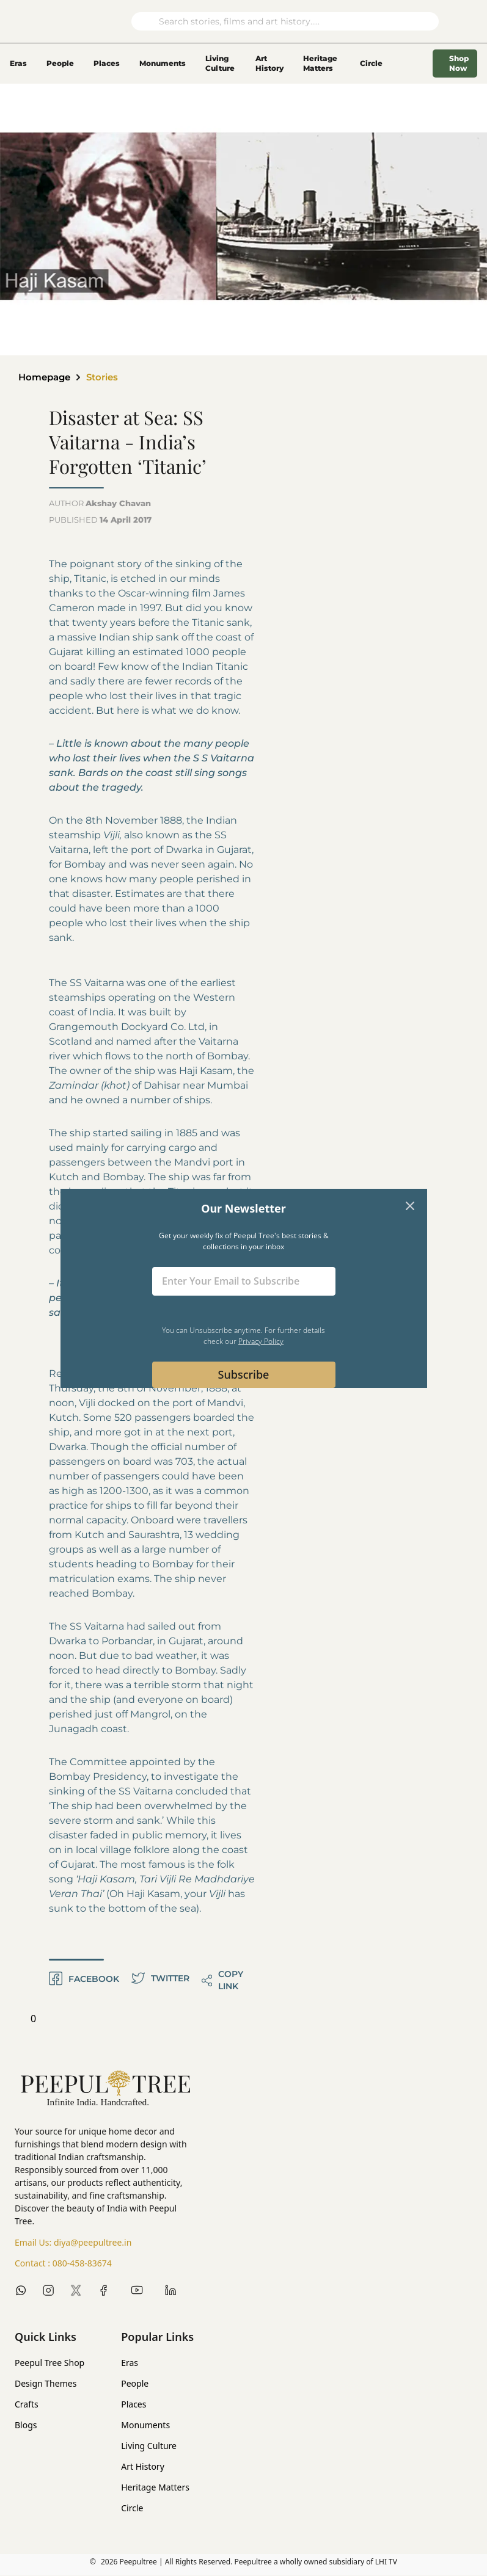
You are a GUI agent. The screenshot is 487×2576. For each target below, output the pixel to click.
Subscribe (243, 1374)
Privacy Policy (261, 1341)
